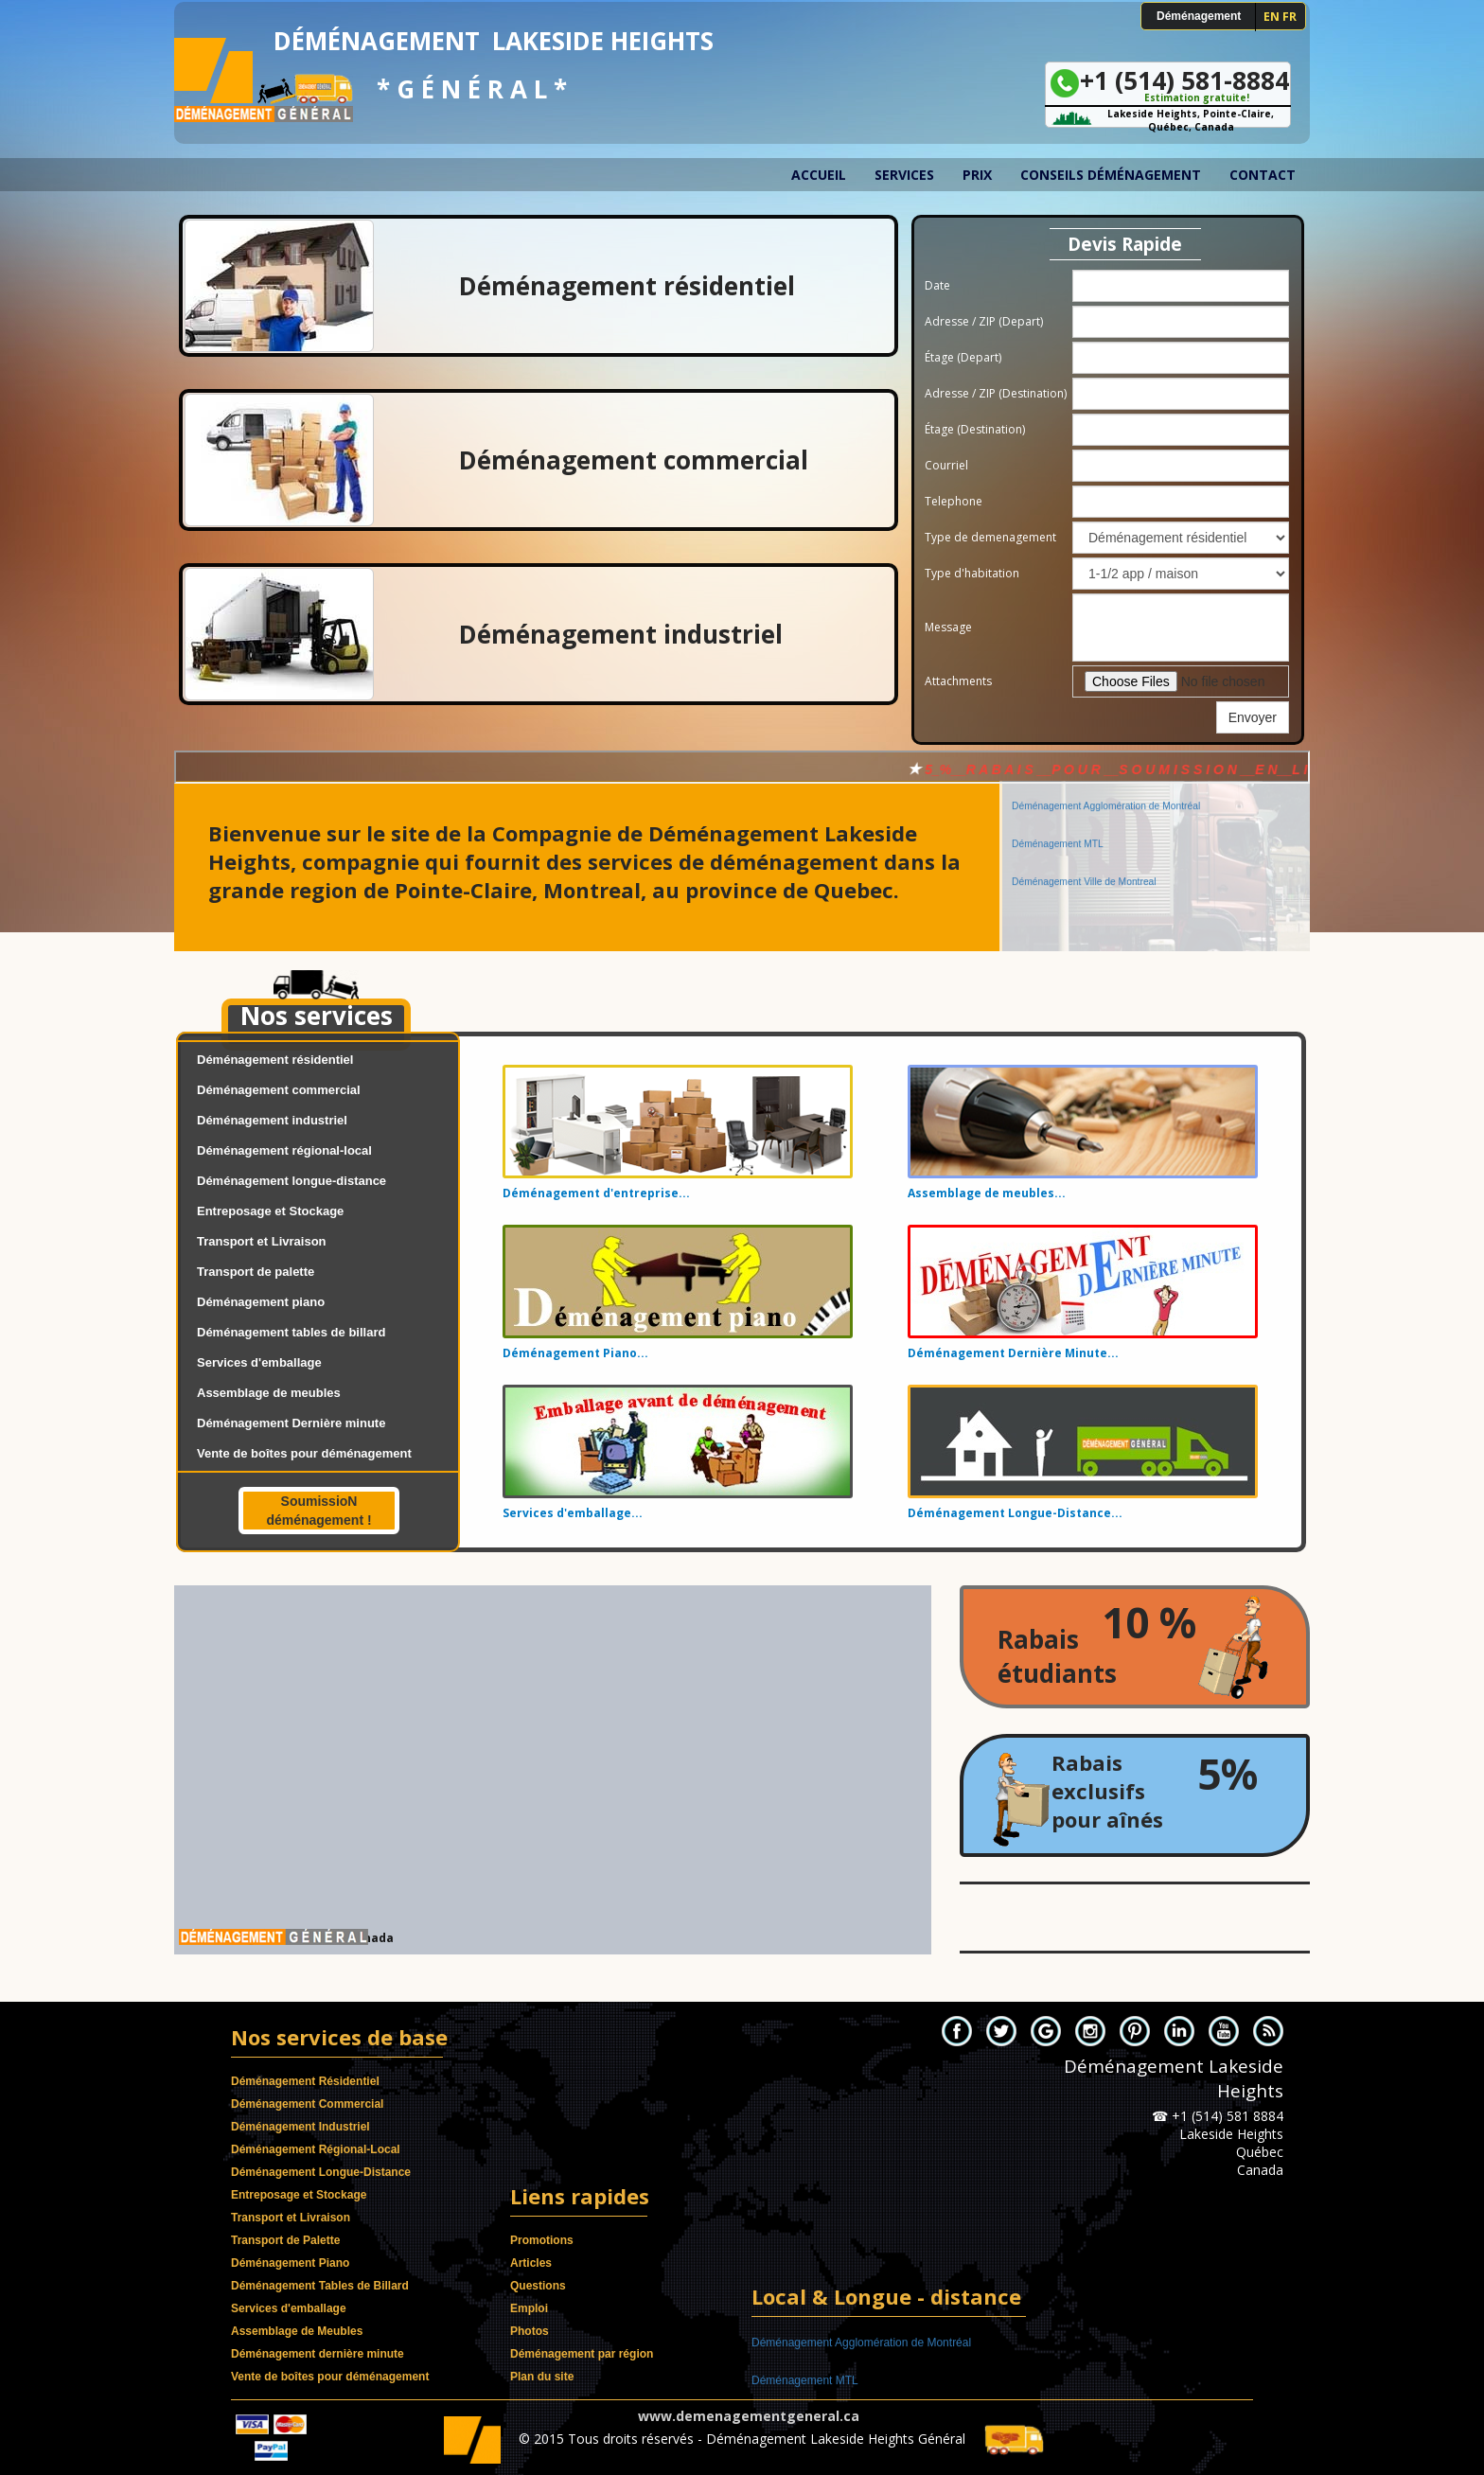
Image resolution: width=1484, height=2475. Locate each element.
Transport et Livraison (262, 1241)
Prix (977, 175)
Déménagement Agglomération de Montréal (1106, 792)
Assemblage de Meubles (296, 2331)
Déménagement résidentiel (275, 1059)
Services (904, 175)
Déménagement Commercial (307, 2104)
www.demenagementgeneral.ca (748, 2416)
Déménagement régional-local (284, 1150)
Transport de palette (255, 1271)
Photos (529, 2331)
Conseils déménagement (1110, 175)
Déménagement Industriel (300, 2126)
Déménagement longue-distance (291, 1181)
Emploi (529, 2308)
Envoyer (1252, 717)
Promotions (542, 2240)
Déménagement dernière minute (317, 2353)
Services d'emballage (259, 1362)
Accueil (818, 175)
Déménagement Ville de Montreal (1084, 867)
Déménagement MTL (1058, 829)
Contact (1262, 175)
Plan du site (542, 2376)
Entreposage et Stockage (270, 1211)
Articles (531, 2263)
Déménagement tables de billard (291, 1332)
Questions (538, 2285)
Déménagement (1199, 16)
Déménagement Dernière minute (291, 1423)
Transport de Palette (285, 2240)
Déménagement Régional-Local (315, 2149)
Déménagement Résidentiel (305, 2081)
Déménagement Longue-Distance (321, 2172)
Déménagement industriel (272, 1120)
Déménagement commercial (279, 1090)
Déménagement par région (581, 2353)
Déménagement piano (261, 1302)
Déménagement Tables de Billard (320, 2285)
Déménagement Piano (290, 2263)
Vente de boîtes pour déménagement (304, 1453)
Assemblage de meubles (269, 1393)
